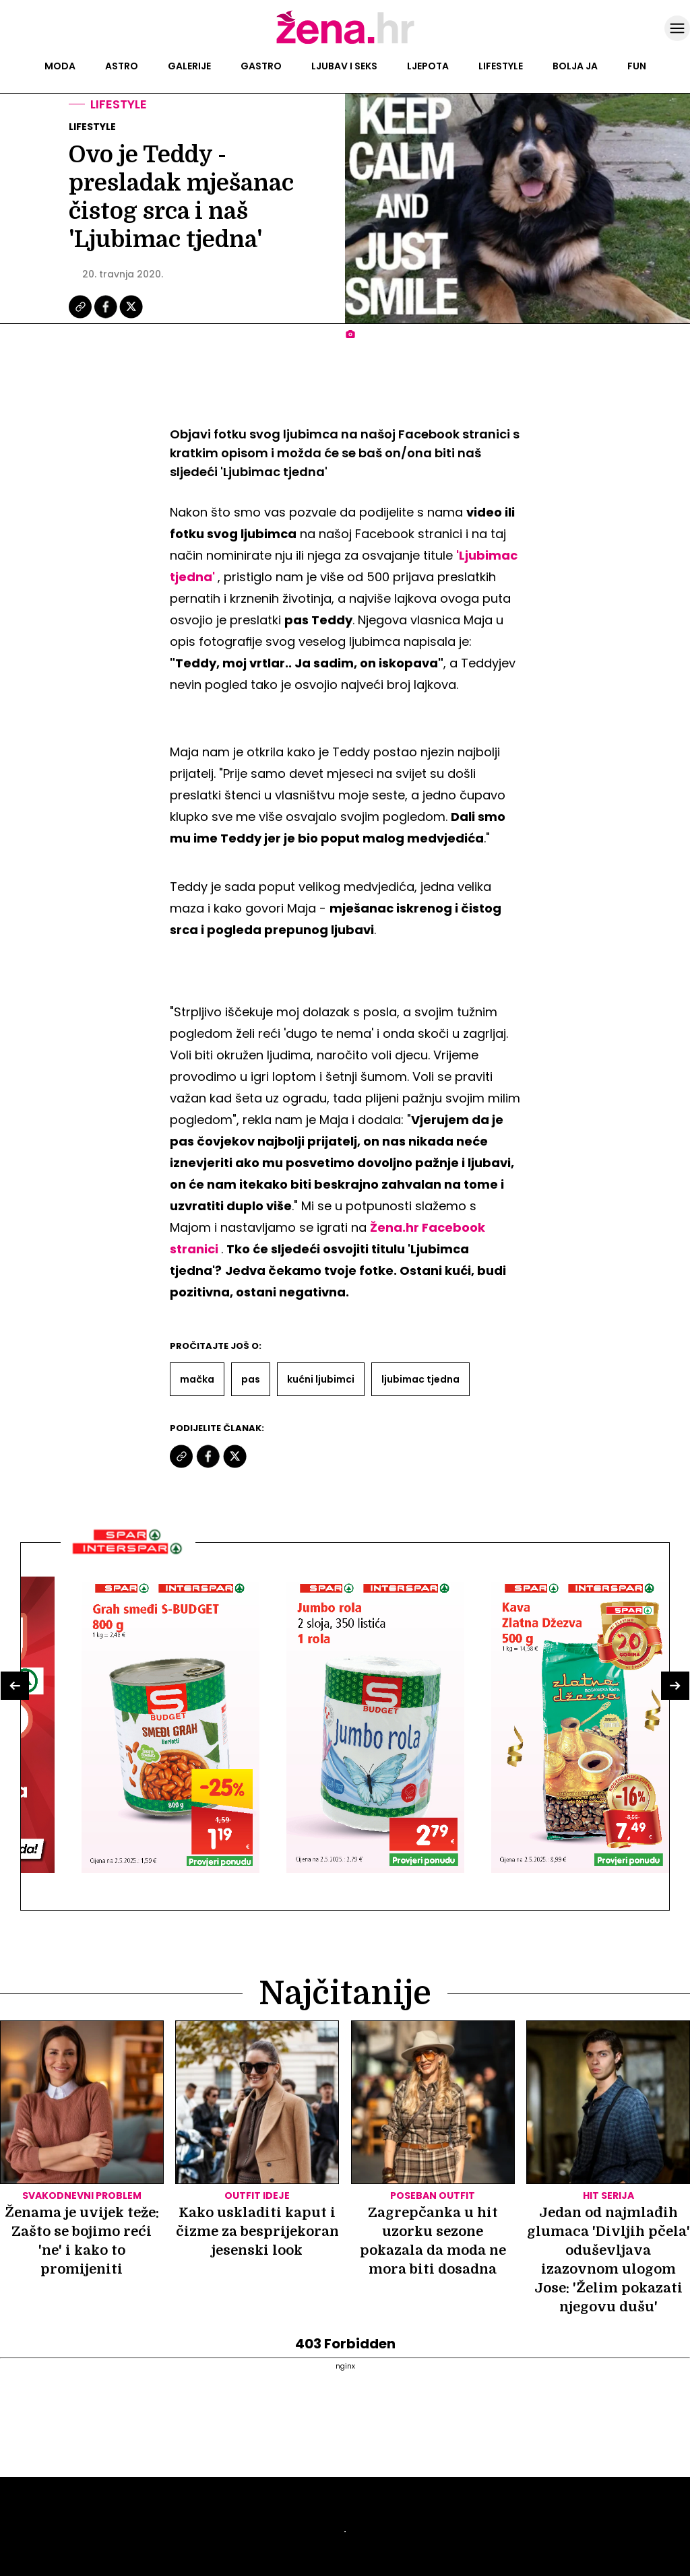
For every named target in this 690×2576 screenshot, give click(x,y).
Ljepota (428, 66)
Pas (250, 1379)
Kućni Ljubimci (320, 1379)
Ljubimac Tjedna (420, 1379)
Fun (636, 66)
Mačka (197, 1379)
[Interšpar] (128, 1559)
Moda (59, 66)
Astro (121, 66)
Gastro (261, 66)
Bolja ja (575, 66)
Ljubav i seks (344, 66)
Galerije (189, 66)
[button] (15, 1686)
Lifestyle (500, 66)
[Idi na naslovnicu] (345, 42)
